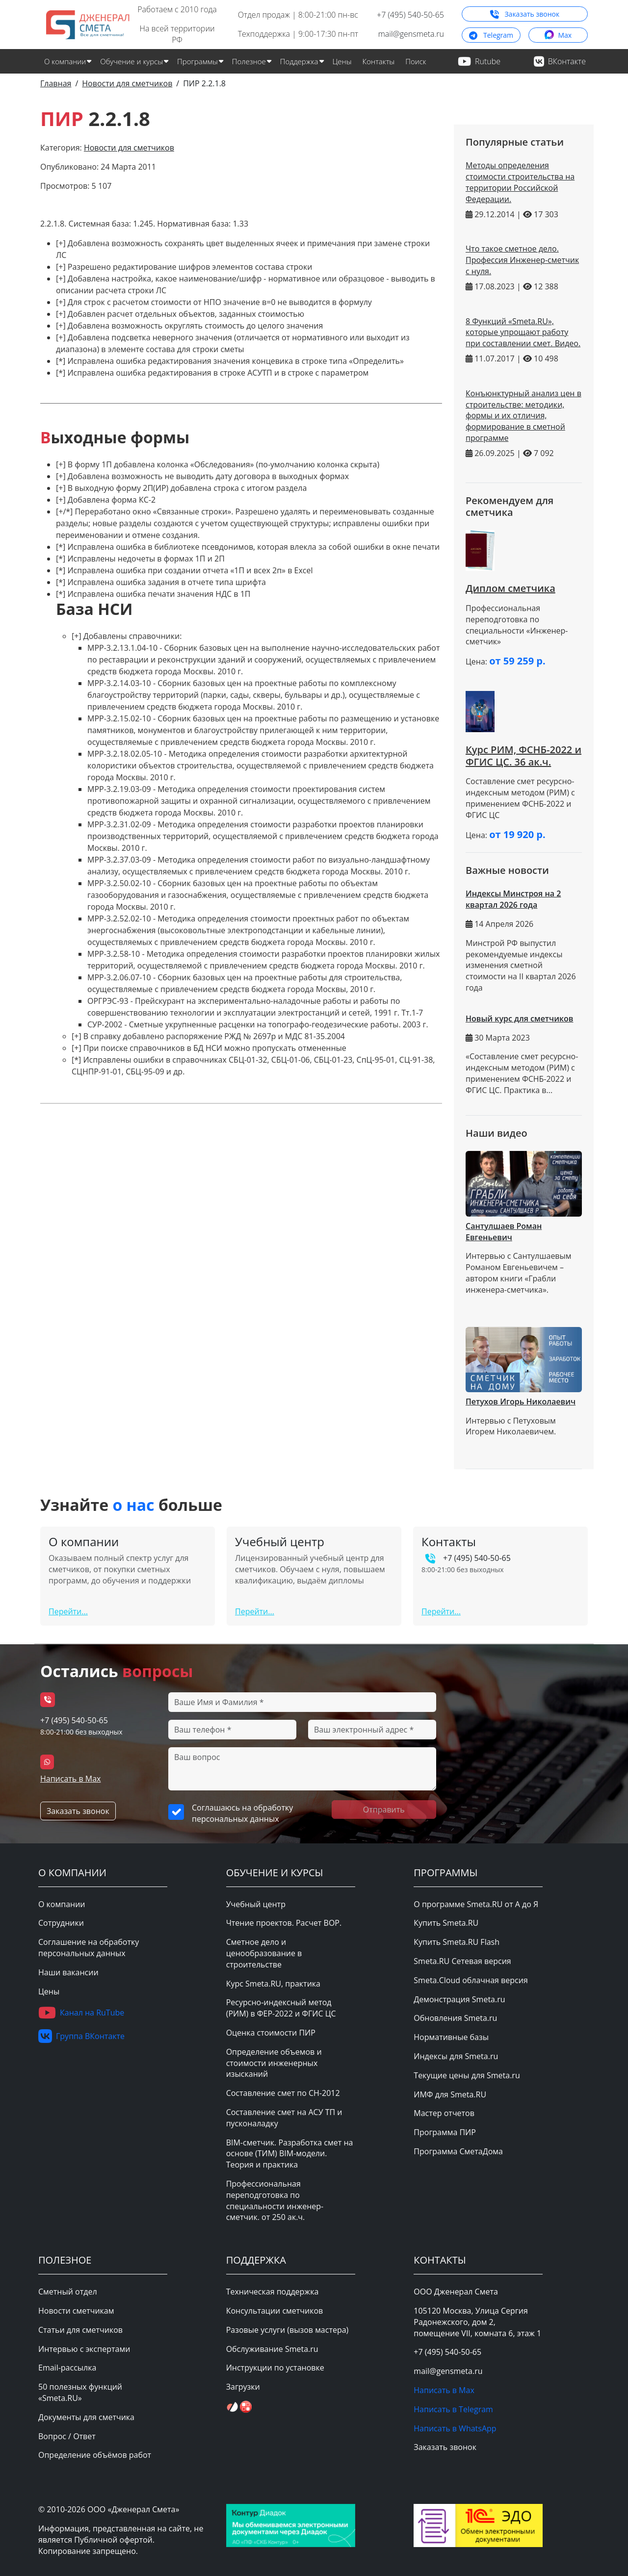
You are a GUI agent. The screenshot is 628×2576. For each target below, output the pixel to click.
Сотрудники (61, 1922)
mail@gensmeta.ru (411, 33)
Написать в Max (70, 1778)
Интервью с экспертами (84, 2349)
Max (558, 35)
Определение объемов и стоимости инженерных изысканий (274, 2063)
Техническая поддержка (272, 2291)
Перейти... (68, 1611)
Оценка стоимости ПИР (270, 2032)
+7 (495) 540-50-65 (410, 14)
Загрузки (243, 2386)
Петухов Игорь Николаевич (521, 1401)
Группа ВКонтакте (81, 2036)
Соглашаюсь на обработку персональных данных (242, 1813)
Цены (342, 61)
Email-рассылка (67, 2367)
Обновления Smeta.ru (455, 2018)
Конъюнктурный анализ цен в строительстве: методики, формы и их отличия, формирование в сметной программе (523, 415)
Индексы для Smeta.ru (456, 2056)
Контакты (379, 61)
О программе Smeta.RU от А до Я (476, 1904)
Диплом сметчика (510, 588)
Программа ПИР (445, 2132)
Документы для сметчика (86, 2417)
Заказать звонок (524, 14)
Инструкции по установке (275, 2367)
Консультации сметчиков (274, 2310)
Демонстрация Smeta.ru (459, 1999)
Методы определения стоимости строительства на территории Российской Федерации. (520, 182)
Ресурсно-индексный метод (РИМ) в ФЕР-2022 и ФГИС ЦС (281, 2008)
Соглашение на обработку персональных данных (88, 1948)
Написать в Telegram (453, 2409)
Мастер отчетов (444, 2113)
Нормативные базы (451, 2037)
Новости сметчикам (76, 2310)
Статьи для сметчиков (80, 2329)
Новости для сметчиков (129, 147)
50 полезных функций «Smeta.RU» (80, 2392)
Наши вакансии (68, 1972)
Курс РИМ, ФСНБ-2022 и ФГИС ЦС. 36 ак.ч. (523, 755)
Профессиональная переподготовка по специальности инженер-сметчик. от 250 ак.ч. (275, 2200)
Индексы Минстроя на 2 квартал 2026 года (513, 899)
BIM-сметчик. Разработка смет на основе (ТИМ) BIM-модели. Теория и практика (289, 2153)
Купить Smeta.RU (446, 1922)
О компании (61, 1904)
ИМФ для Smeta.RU (450, 2094)
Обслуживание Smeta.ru (272, 2349)
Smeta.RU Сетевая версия (462, 1961)
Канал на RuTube (81, 2012)
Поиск (415, 61)
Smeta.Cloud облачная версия (470, 1980)
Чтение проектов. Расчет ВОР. (284, 1922)
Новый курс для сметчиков (519, 1018)
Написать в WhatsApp (455, 2428)
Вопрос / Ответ (67, 2436)
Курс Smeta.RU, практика (273, 1983)
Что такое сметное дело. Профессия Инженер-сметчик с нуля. (522, 260)
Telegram (491, 35)
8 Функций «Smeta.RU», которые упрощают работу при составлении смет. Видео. (523, 332)
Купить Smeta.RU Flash (456, 1942)
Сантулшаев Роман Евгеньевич (504, 1232)
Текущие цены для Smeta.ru (467, 2075)
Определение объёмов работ (94, 2454)
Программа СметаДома (458, 2151)
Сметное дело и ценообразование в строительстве (264, 1953)
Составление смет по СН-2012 (283, 2093)
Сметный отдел (67, 2291)
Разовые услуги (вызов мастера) (287, 2329)
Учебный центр (256, 1904)
